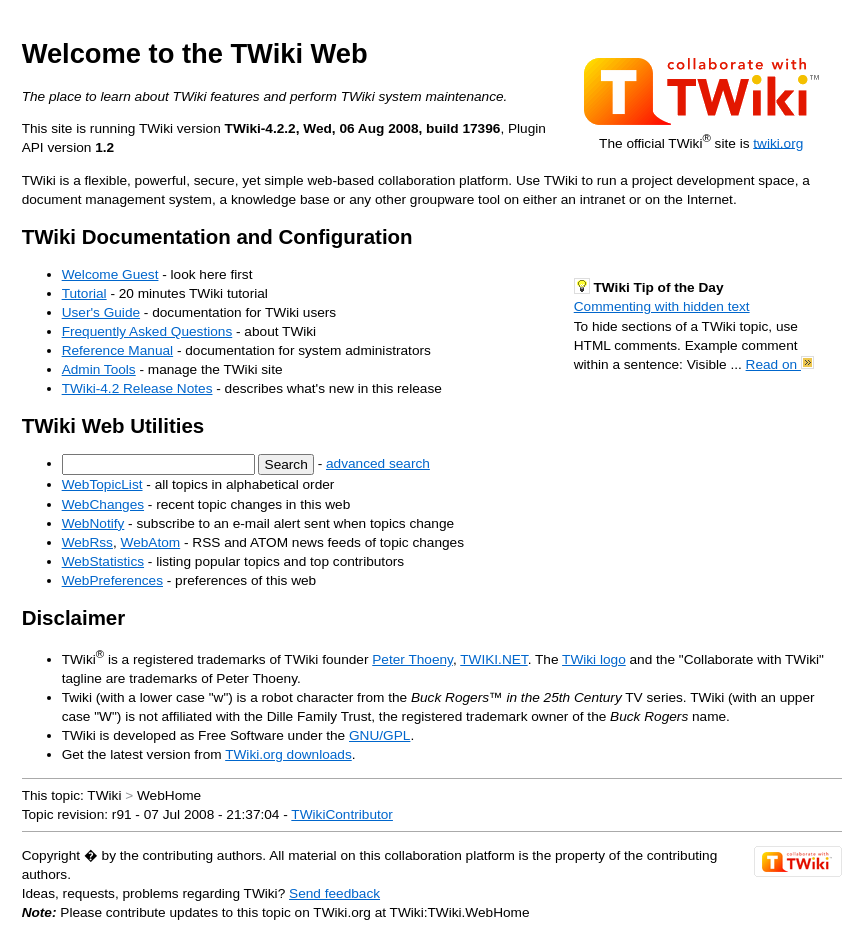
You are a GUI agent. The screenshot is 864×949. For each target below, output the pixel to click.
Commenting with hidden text (662, 306)
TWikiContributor (342, 814)
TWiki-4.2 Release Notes (137, 388)
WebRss (87, 542)
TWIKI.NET (493, 659)
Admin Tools (99, 369)
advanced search (378, 463)
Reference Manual (117, 350)
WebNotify (93, 523)
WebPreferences (112, 580)
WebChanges (103, 504)
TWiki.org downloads (288, 754)
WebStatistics (103, 561)
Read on (780, 364)
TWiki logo (594, 659)
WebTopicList (102, 484)
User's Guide (101, 312)
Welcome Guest (110, 274)
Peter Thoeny (412, 659)
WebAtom (151, 542)
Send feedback (334, 893)
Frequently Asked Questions (147, 331)
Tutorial (84, 293)
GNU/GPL (379, 735)
